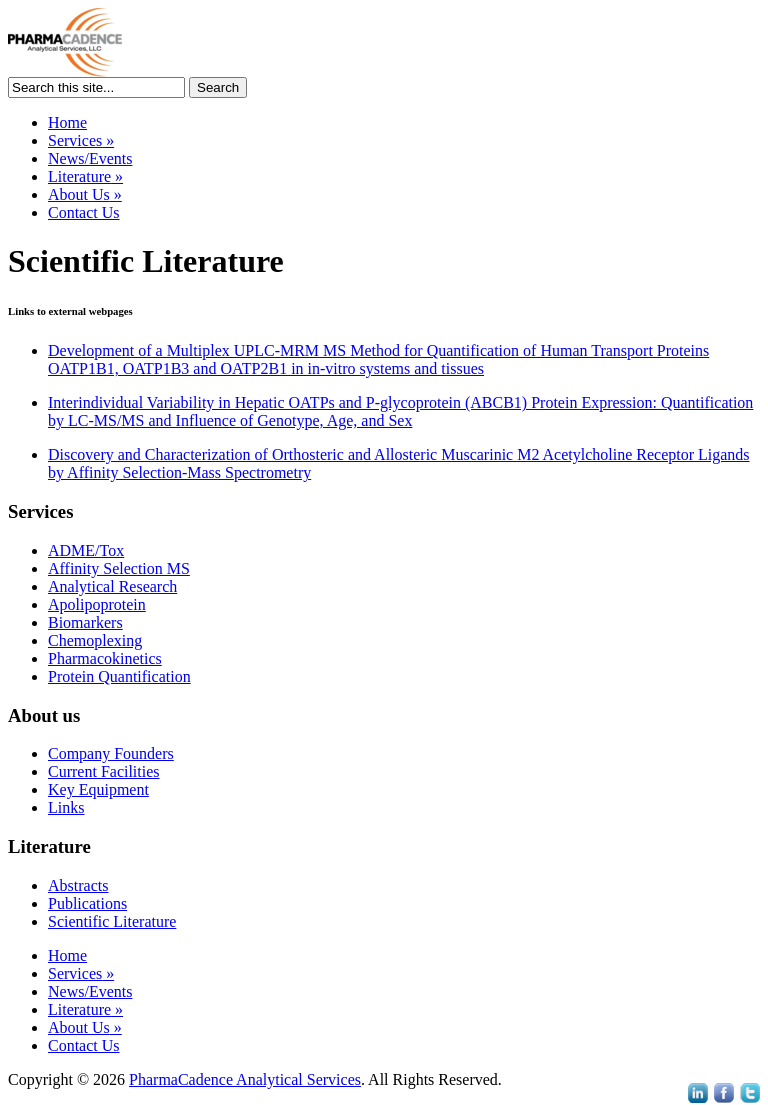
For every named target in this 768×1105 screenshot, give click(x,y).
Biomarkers (85, 622)
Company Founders (111, 753)
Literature (85, 176)
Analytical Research (112, 586)
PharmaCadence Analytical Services (245, 1079)
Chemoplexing (95, 640)
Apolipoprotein (97, 604)
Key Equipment (98, 789)
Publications (87, 903)
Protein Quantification (119, 676)
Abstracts (78, 885)
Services (81, 140)
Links (66, 807)
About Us (85, 194)
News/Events (90, 158)
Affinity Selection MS (119, 568)
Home (67, 122)
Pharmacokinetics (105, 658)
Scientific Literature (112, 921)
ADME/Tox (86, 550)
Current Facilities (104, 771)
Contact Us (84, 212)
